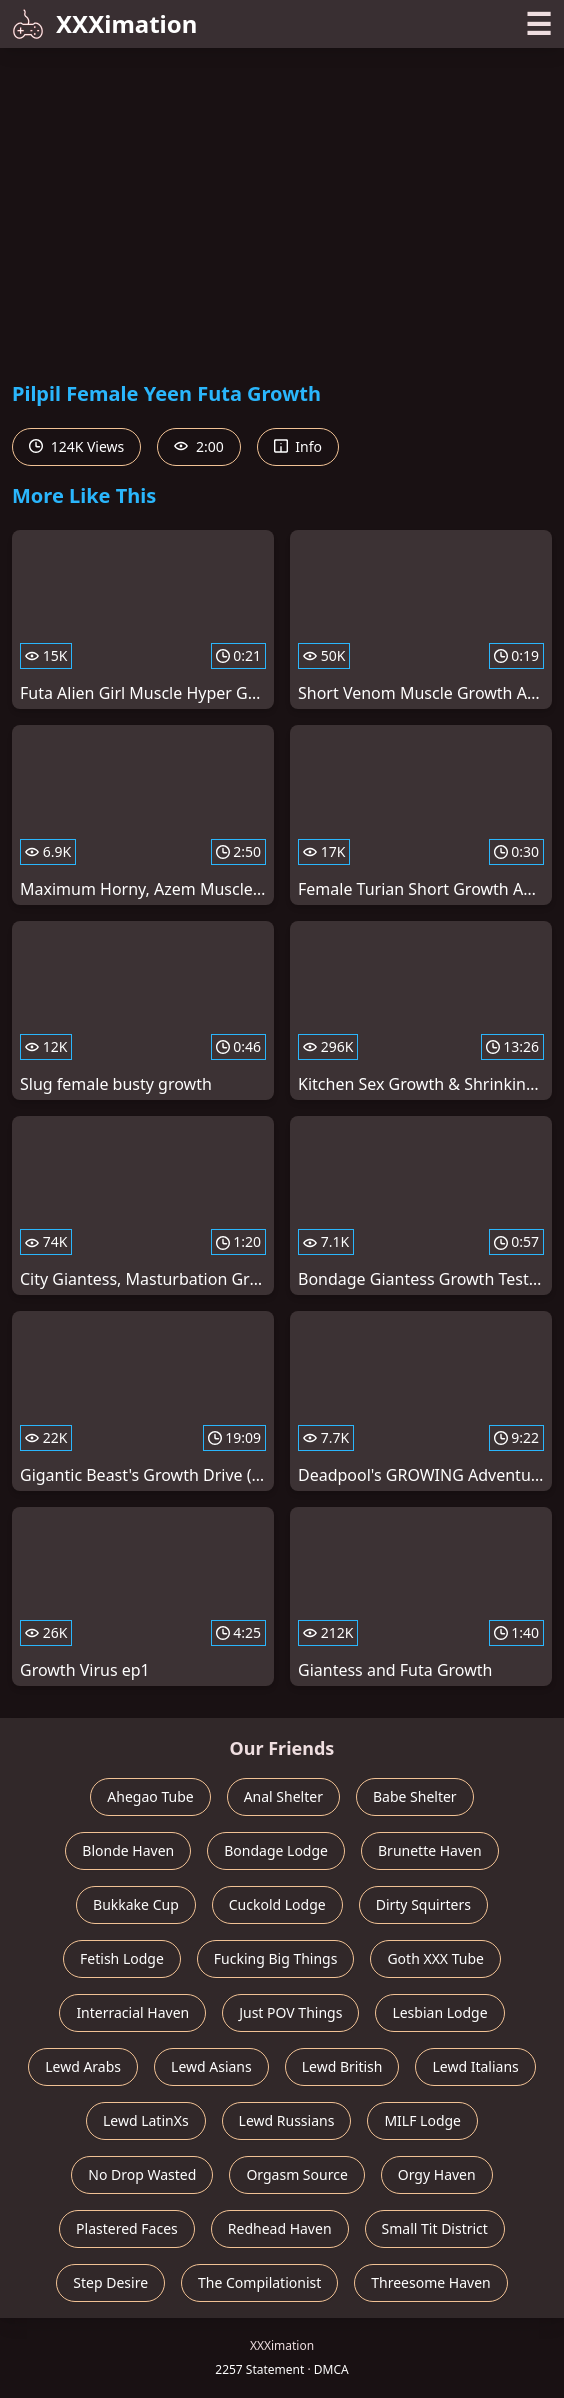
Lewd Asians (211, 2066)
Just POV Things (290, 2012)
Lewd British (342, 2066)
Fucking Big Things (276, 1958)
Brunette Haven (430, 1850)
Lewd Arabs (83, 2066)
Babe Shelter (415, 1796)
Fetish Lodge (122, 1958)
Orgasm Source (296, 2174)
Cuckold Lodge (277, 1904)
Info (298, 446)
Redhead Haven (280, 2228)
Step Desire (110, 2282)
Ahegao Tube (150, 1796)
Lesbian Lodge (439, 2012)
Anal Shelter (283, 1796)
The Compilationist (259, 2282)
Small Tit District (435, 2228)
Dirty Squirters (423, 1904)
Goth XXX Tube (435, 1958)
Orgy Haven (437, 2174)
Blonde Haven (128, 1850)
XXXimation (104, 23)
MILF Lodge (422, 2120)
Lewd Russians (287, 2120)
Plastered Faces (127, 2228)
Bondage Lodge (276, 1850)
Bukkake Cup (136, 1904)
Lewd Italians (475, 2066)
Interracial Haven (132, 2012)
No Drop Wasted (142, 2174)
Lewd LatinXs (146, 2120)
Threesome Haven (430, 2282)
